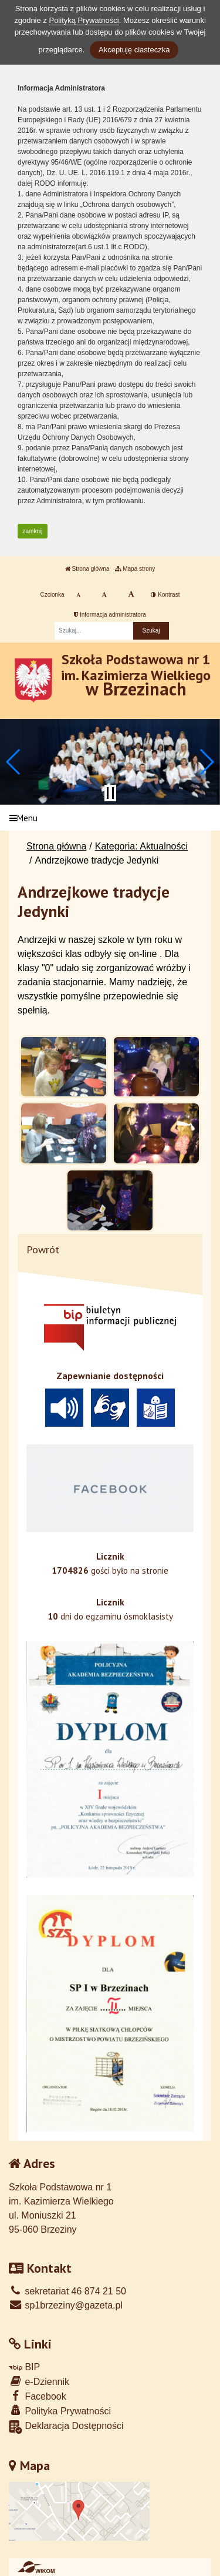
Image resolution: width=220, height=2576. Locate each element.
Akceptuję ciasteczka (134, 49)
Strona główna (87, 569)
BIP (24, 2367)
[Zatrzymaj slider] (110, 793)
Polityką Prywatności (84, 20)
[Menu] (110, 818)
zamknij (33, 531)
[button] (14, 762)
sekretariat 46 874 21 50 (67, 2291)
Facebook (37, 2395)
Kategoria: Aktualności (141, 846)
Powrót (42, 1249)
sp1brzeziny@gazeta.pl (66, 2305)
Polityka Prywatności (60, 2410)
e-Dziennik (39, 2381)
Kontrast (165, 594)
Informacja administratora (110, 614)
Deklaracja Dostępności (66, 2427)
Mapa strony (135, 569)
